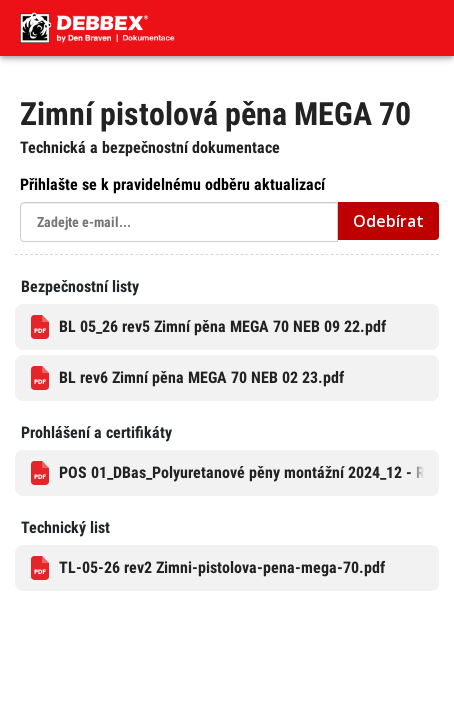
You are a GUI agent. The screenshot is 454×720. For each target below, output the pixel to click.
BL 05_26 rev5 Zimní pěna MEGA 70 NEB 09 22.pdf (208, 327)
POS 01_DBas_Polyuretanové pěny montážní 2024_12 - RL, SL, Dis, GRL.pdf (235, 473)
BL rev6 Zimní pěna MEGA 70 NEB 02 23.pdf (187, 378)
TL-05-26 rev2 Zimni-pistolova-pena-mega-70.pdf (208, 568)
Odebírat (388, 221)
